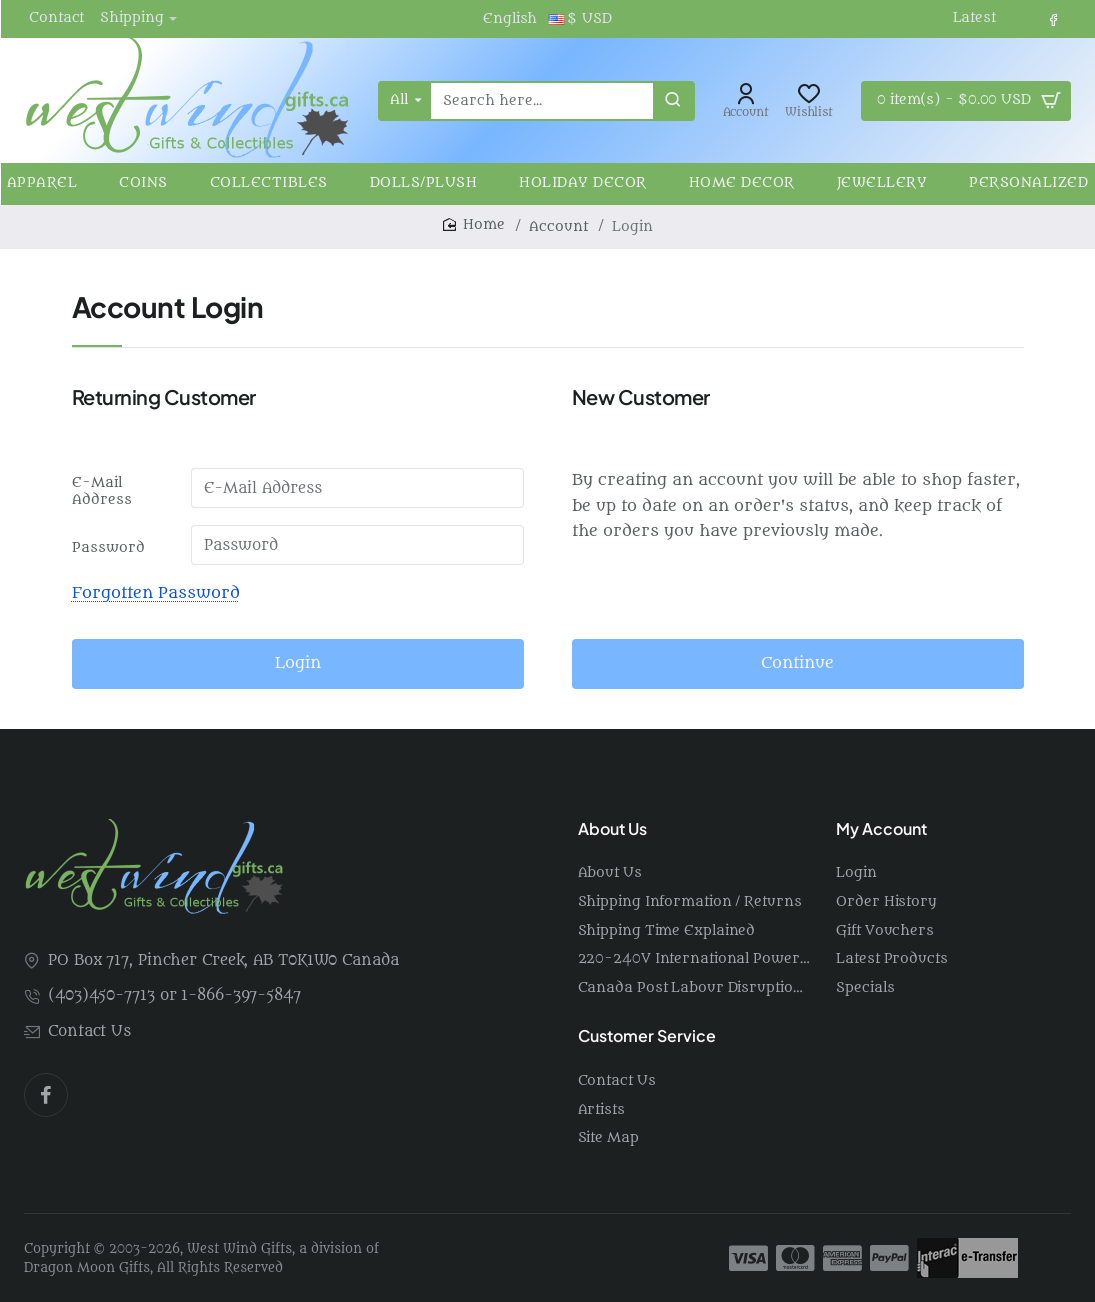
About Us (612, 829)
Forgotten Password (156, 593)
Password (108, 547)
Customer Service (647, 1036)
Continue (797, 663)
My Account (881, 829)
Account (558, 226)
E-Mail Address (102, 491)
